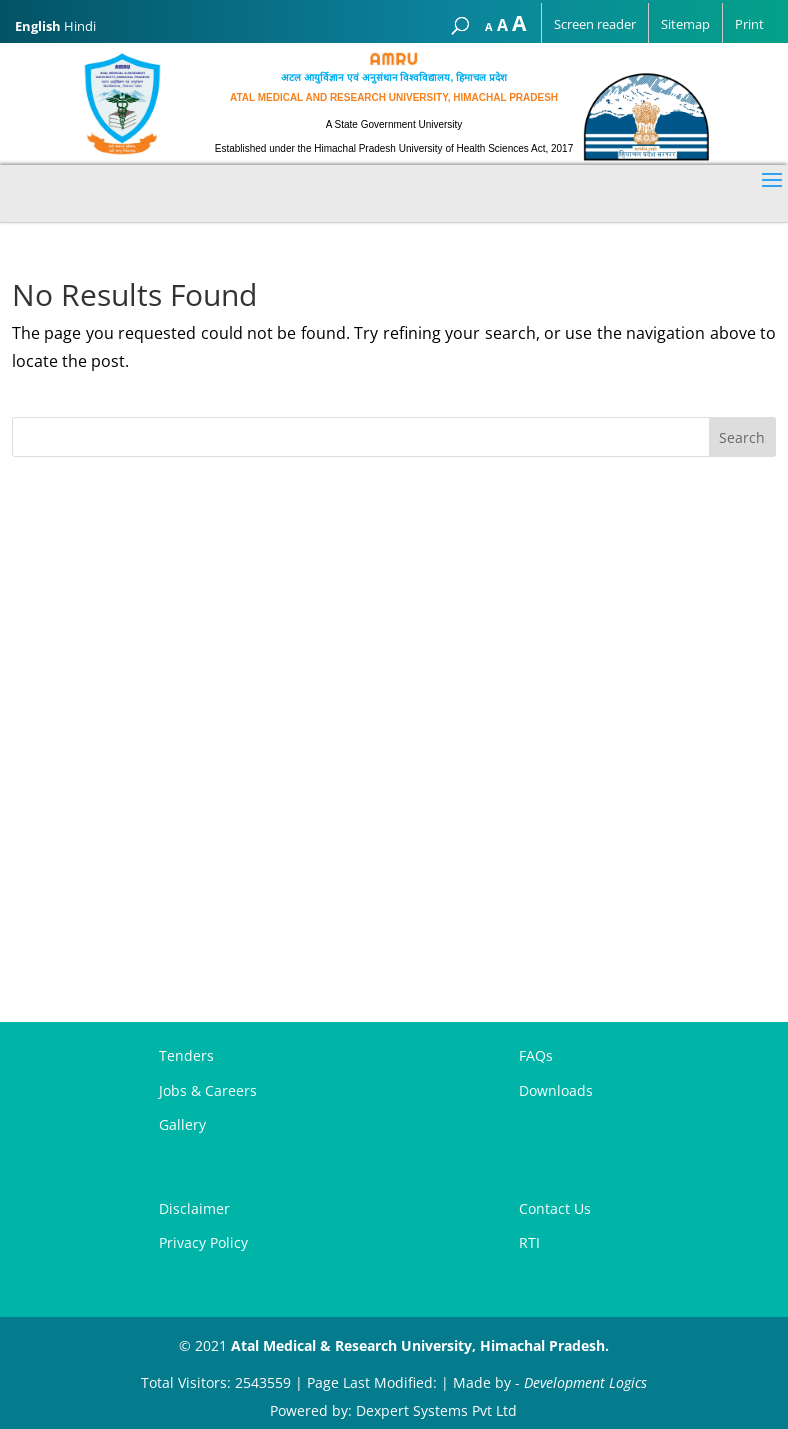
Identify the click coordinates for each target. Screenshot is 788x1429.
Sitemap (685, 24)
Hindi (80, 26)
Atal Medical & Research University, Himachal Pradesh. (420, 1345)
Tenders (186, 1055)
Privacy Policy (203, 1242)
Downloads (556, 1090)
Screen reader (595, 24)
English (38, 26)
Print (749, 24)
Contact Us (555, 1208)
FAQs (536, 1055)
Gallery (182, 1124)
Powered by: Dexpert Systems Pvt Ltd (393, 1410)
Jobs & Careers (208, 1090)
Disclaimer (194, 1208)
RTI (529, 1242)
